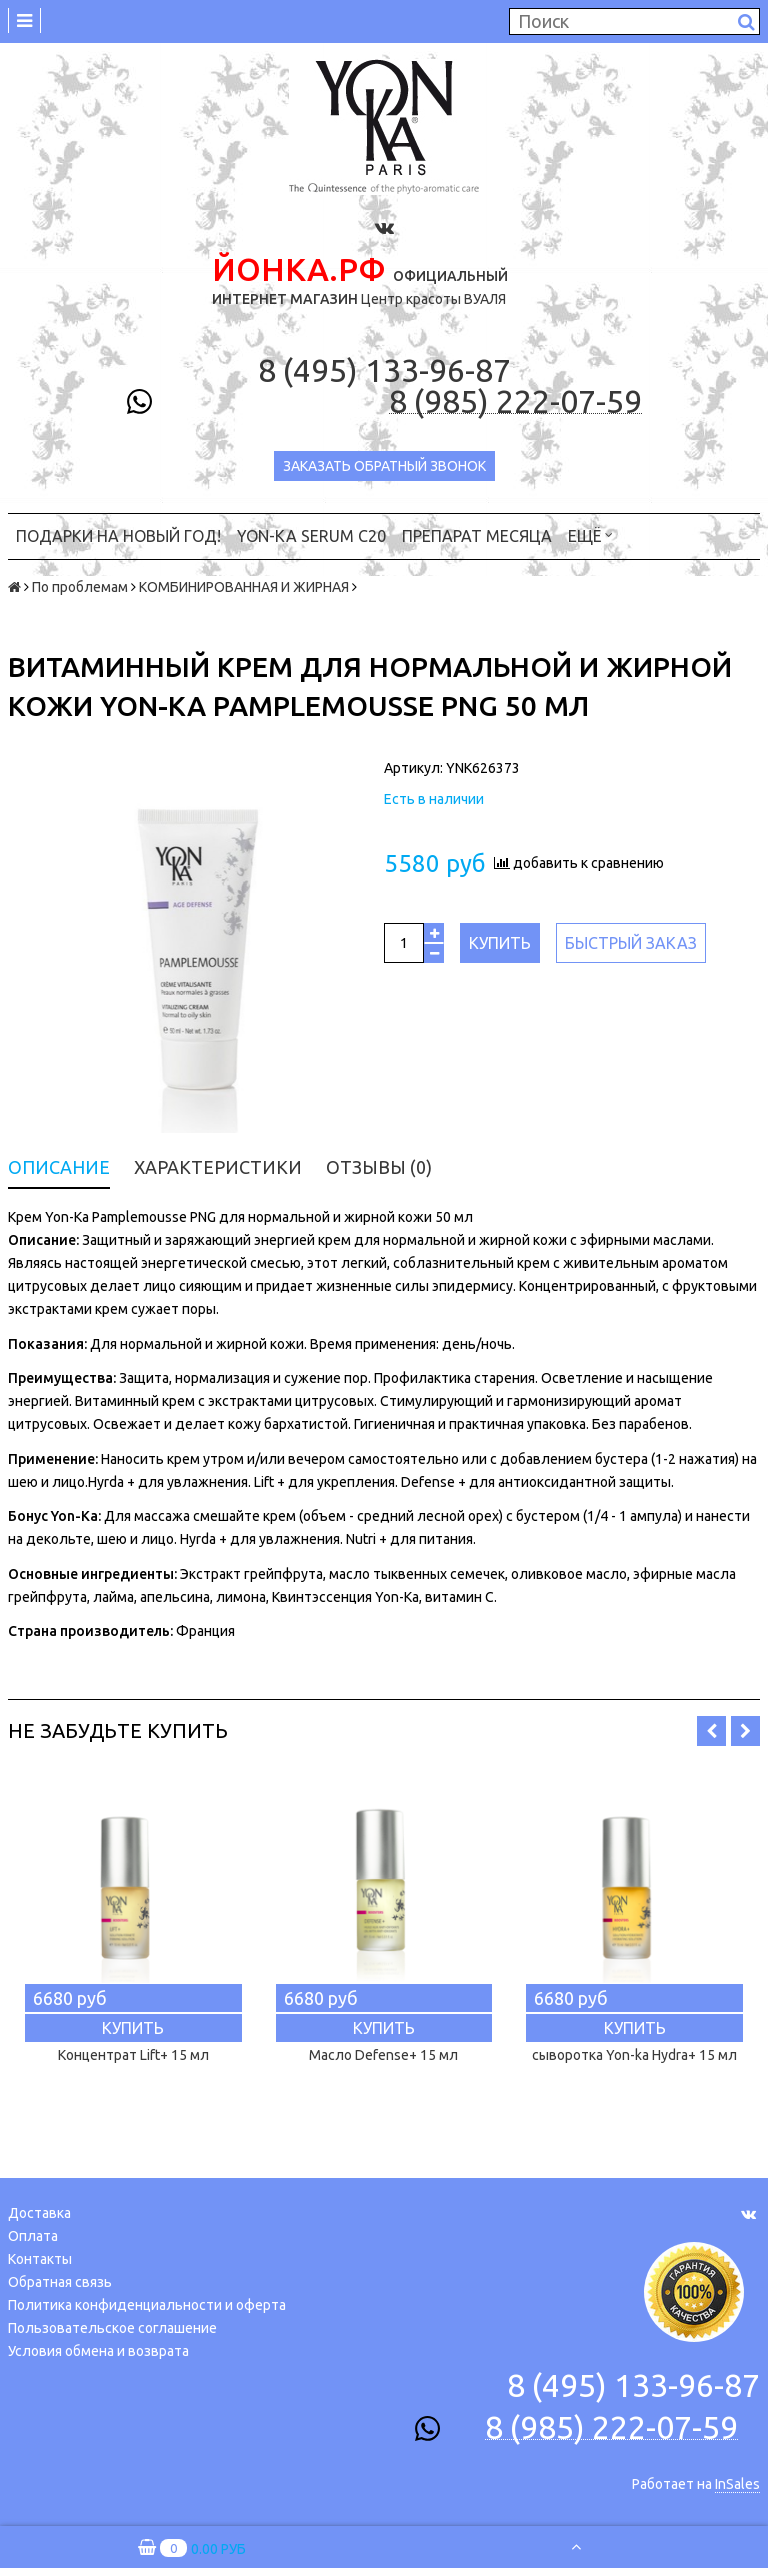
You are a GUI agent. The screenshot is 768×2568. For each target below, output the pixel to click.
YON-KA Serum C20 (311, 536)
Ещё (590, 534)
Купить (500, 943)
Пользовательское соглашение (112, 2328)
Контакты (40, 2259)
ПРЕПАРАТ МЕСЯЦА (477, 536)
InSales (737, 2484)
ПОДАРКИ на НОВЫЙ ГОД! (118, 536)
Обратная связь (60, 2282)
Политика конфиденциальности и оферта (147, 2305)
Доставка (39, 2213)
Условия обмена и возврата (98, 2351)
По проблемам (80, 587)
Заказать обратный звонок (384, 466)
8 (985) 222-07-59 (515, 402)
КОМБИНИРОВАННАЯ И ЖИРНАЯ (244, 587)
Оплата (33, 2236)
